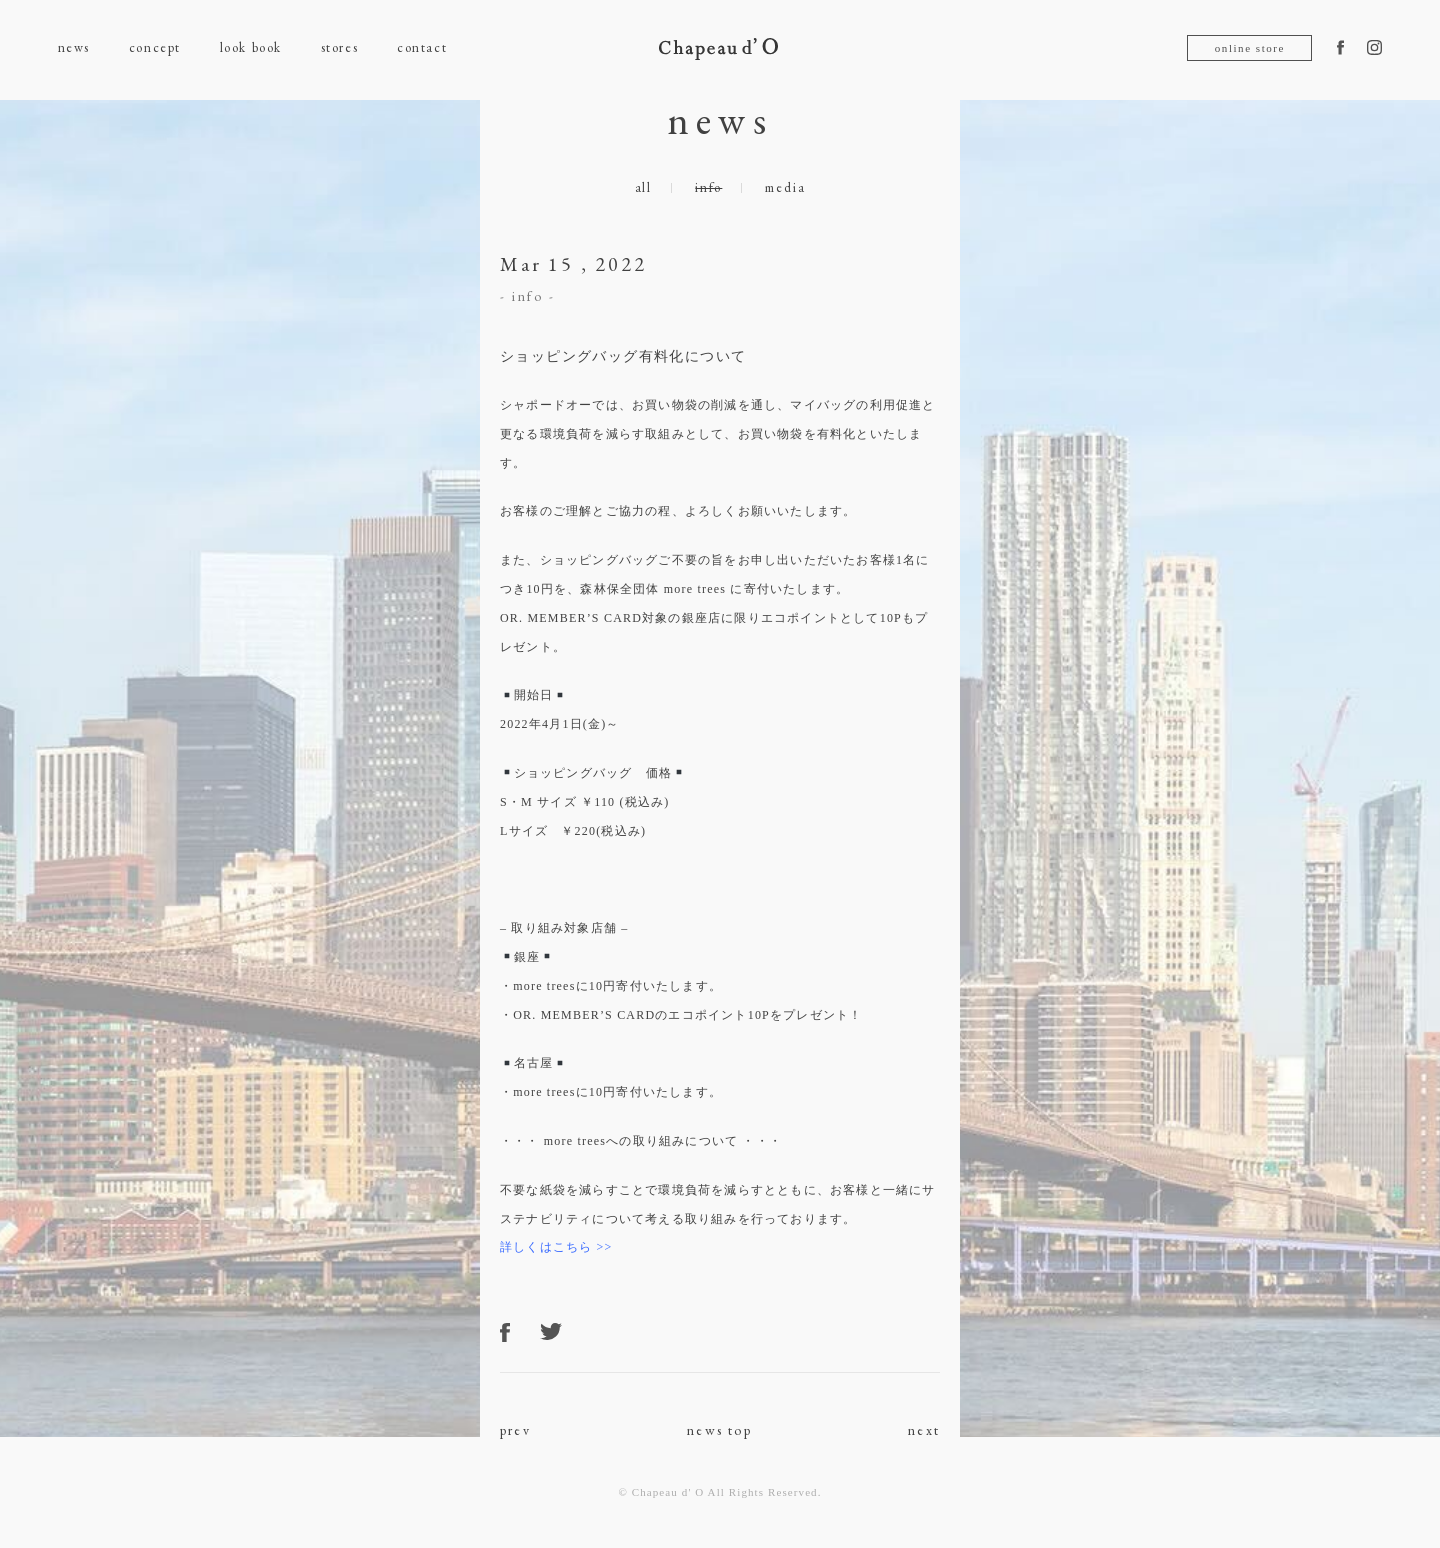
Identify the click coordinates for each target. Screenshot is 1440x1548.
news (74, 47)
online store (1250, 48)
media (785, 187)
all (643, 187)
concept (155, 47)
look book (251, 47)
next (924, 1430)
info (708, 187)
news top (719, 1430)
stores (339, 47)
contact (422, 47)
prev (515, 1430)
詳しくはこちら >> (556, 1247)
